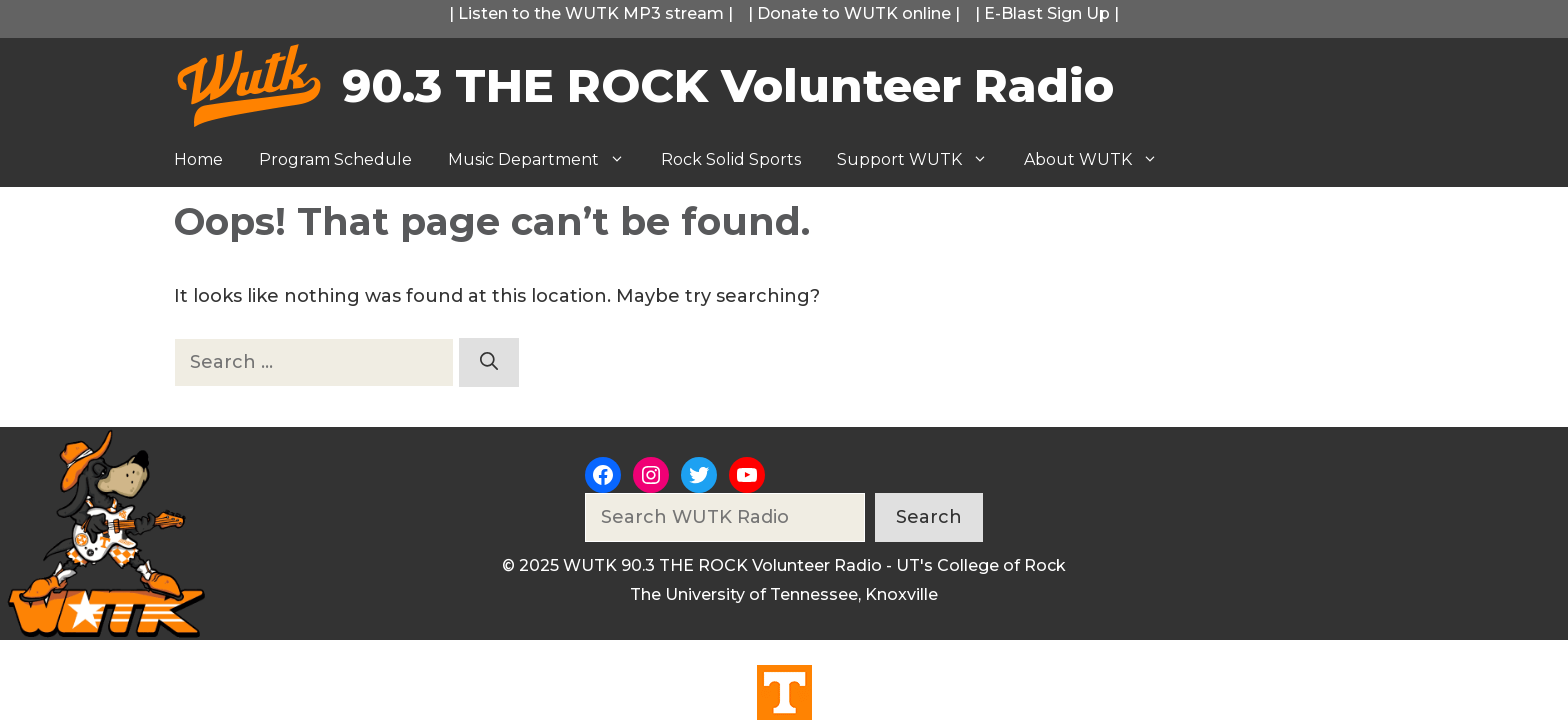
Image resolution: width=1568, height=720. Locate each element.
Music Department (545, 160)
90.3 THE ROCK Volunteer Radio (728, 85)
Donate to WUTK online (854, 13)
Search (929, 517)
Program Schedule (335, 159)
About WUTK (1100, 160)
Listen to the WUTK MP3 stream (591, 13)
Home (198, 159)
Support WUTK (921, 160)
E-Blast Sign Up (1047, 13)
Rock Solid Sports (731, 159)
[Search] (489, 362)
